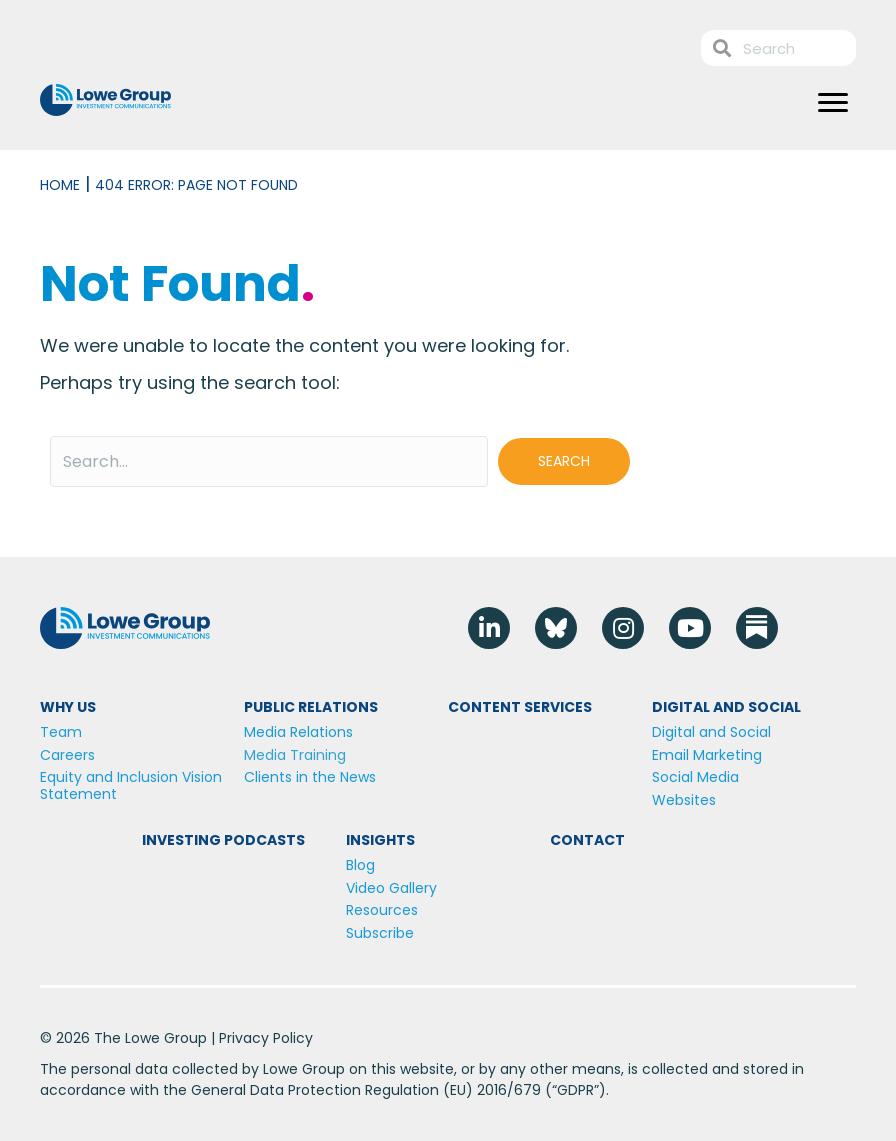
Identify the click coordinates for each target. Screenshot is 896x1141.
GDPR (575, 1090)
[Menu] (833, 103)
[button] (564, 461)
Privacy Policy (266, 1038)
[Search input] (269, 461)
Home (60, 185)
